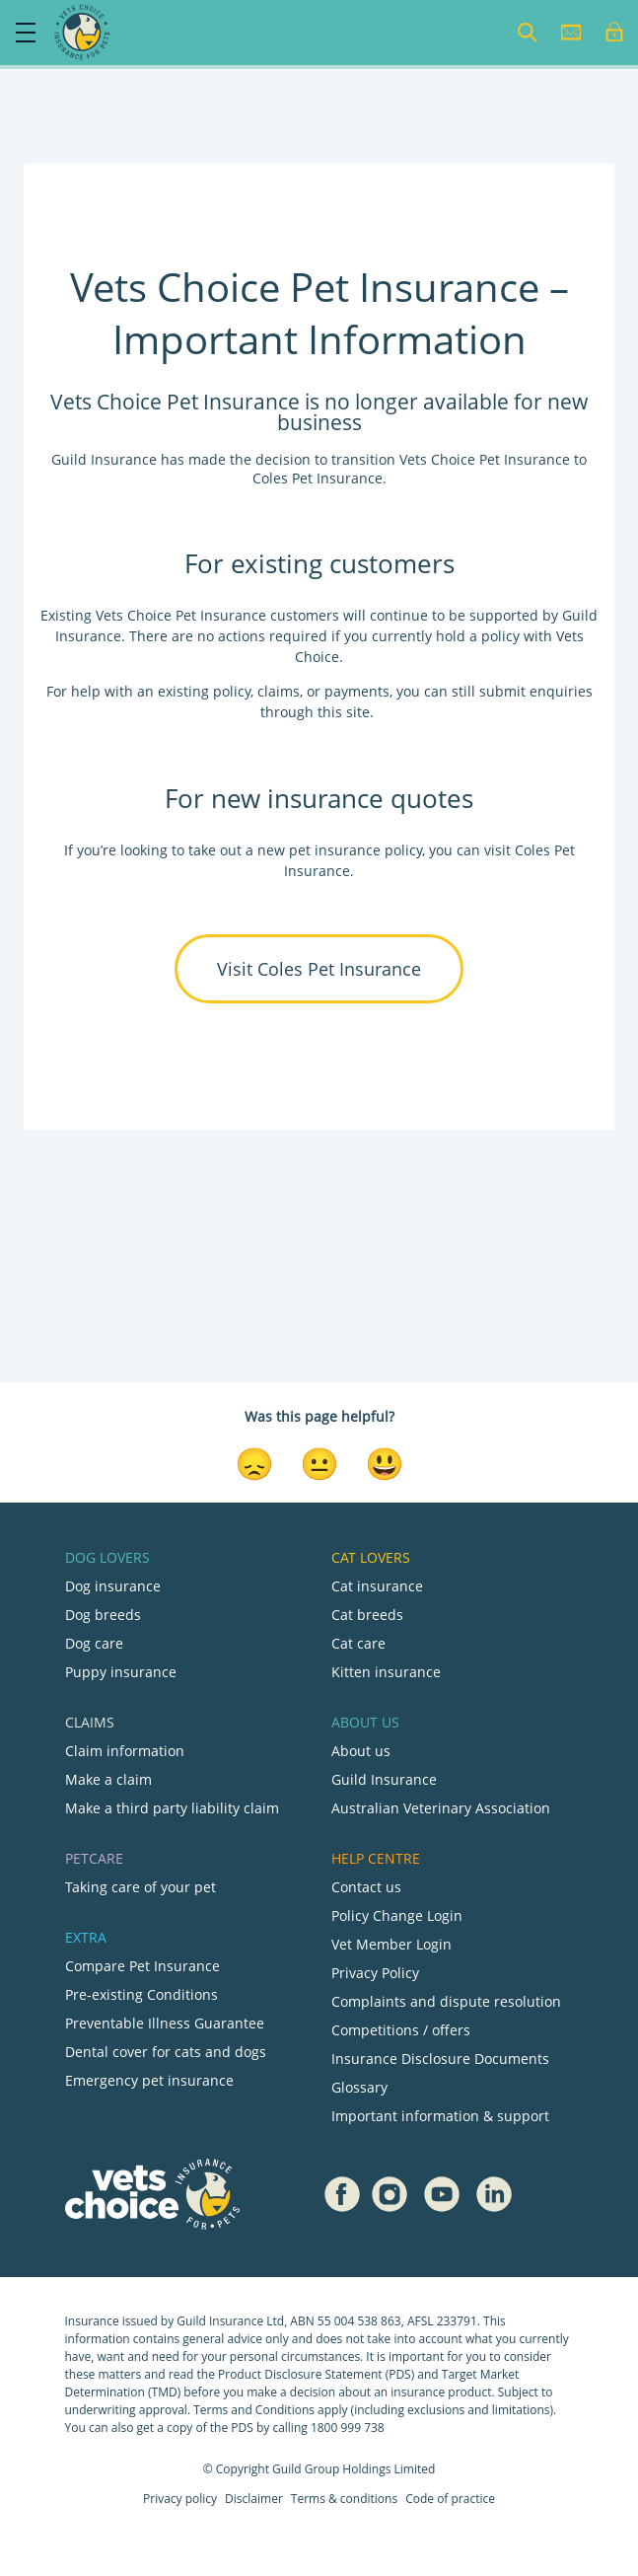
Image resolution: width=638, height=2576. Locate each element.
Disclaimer (254, 2498)
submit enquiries (534, 691)
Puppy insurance (121, 1671)
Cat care (358, 1643)
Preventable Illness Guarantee (164, 2023)
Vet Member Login (391, 1944)
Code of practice (450, 2498)
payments (357, 691)
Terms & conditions (344, 2498)
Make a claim (108, 1779)
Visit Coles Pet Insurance (319, 969)
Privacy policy (180, 2498)
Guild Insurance (384, 1779)
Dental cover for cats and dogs (165, 2051)
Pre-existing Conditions (141, 1994)
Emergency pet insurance (149, 2080)
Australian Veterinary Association (440, 1808)
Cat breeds (367, 1614)
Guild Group (305, 2469)
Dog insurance (113, 1586)
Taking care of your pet (140, 1886)
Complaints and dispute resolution (446, 2001)
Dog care (94, 1643)
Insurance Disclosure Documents (440, 2058)
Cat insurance (377, 1586)
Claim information (124, 1750)
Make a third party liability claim (172, 1808)
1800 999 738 (348, 2427)
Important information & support (440, 2115)
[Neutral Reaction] (319, 1462)
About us (360, 1750)
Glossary (359, 2087)
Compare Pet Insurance (142, 1965)
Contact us (366, 1886)
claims (278, 691)
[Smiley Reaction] (384, 1462)
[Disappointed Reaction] (254, 1462)
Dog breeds (103, 1614)
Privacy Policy (375, 1972)
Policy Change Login (396, 1915)
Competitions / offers (400, 2030)
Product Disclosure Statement (302, 2374)
